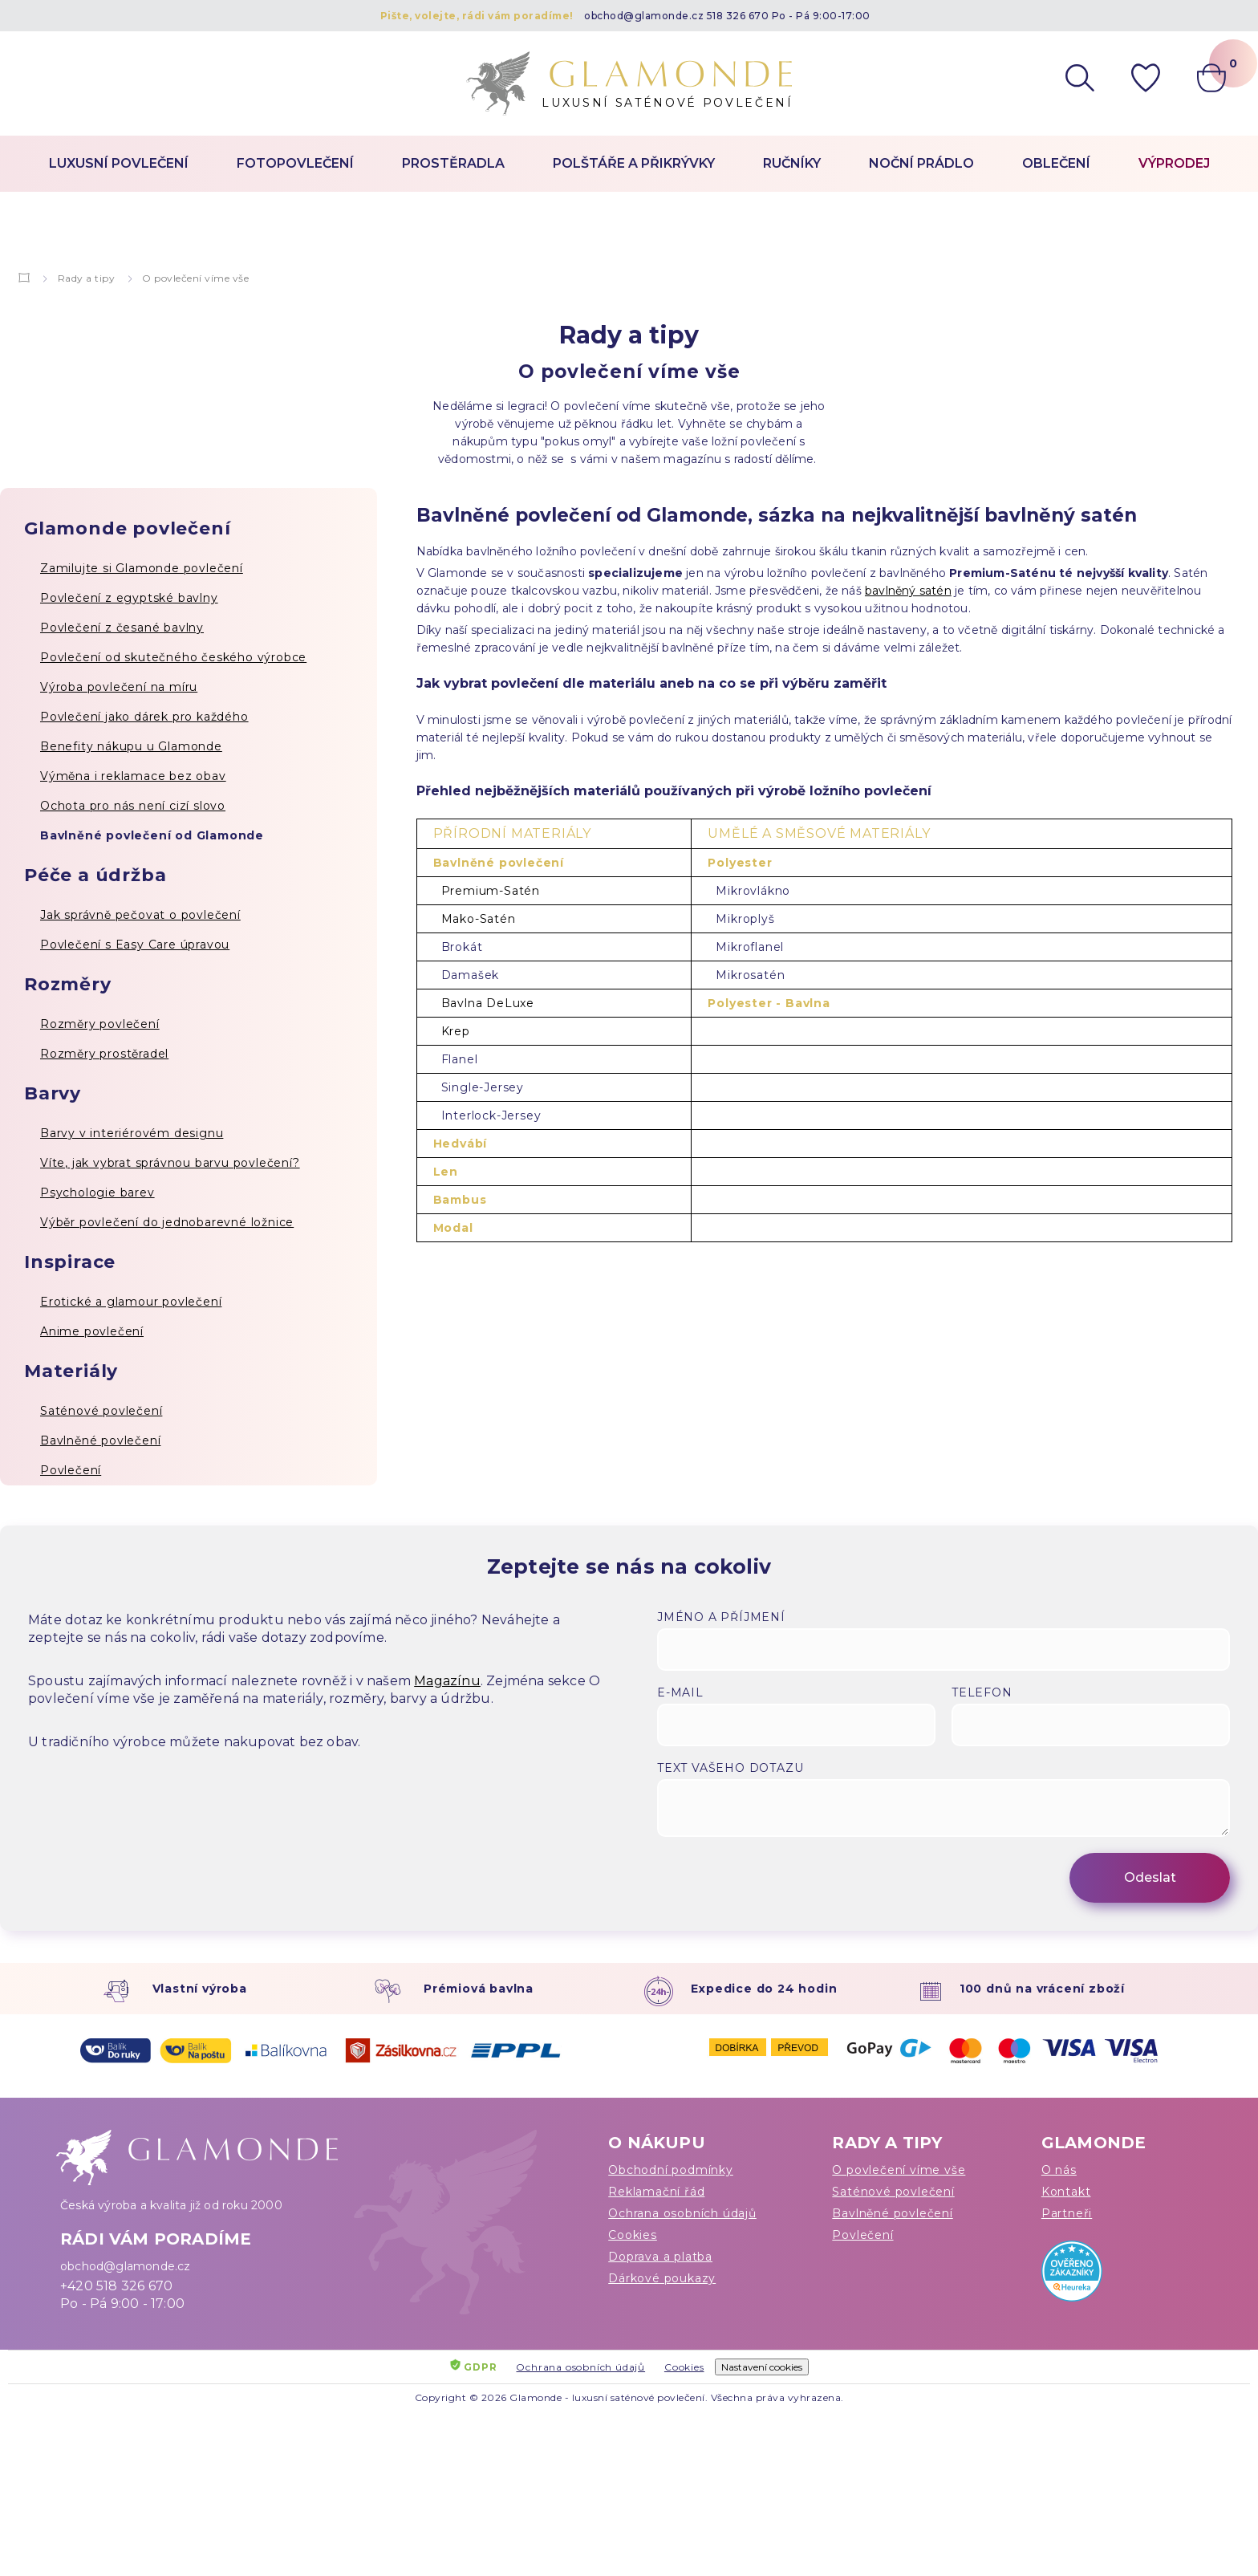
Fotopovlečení (295, 163)
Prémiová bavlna (479, 1988)
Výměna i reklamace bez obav (133, 776)
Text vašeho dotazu (730, 1768)
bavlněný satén (908, 590)
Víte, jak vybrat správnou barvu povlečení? (170, 1163)
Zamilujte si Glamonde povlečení (141, 568)
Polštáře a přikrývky (634, 163)
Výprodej (1174, 163)
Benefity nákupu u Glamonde (131, 746)
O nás (1059, 2170)
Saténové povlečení (101, 1411)
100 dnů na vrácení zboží (1042, 1988)
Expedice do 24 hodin (764, 1988)
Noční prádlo (921, 163)
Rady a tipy (87, 278)
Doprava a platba (660, 2256)
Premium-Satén (490, 891)
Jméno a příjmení (721, 1617)
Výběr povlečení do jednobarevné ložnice (167, 1222)
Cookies (632, 2235)
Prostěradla (453, 163)
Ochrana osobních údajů (682, 2213)
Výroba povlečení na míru (118, 687)
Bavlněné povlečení (100, 1440)
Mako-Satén (478, 919)
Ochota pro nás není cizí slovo (132, 805)
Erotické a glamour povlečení (130, 1301)
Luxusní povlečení (119, 163)
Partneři (1066, 2213)
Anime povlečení (92, 1331)
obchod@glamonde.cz (644, 16)
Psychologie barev (97, 1192)
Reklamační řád (656, 2191)
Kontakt (1066, 2191)
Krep (455, 1031)
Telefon (982, 1692)
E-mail (680, 1692)
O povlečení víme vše (898, 2170)
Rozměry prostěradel (104, 1053)
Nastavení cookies (761, 2367)
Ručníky (792, 163)
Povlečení (70, 1470)
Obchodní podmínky (670, 2170)
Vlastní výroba (199, 1988)
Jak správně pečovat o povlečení (140, 915)
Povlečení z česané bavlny (122, 627)
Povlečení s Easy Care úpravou (134, 944)
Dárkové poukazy (662, 2278)
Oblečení (1056, 163)
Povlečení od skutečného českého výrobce (173, 657)
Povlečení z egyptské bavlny (129, 598)
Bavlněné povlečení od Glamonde (152, 835)
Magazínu (447, 1680)
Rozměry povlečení (100, 1024)
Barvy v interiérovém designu (131, 1133)
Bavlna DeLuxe (487, 1003)
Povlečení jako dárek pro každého (144, 716)
